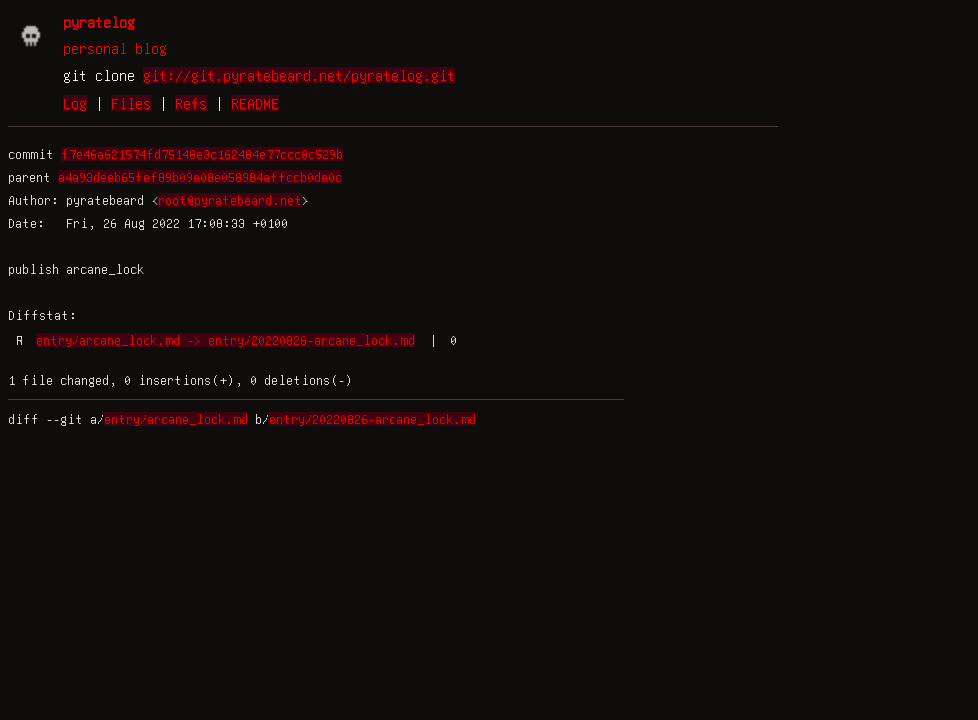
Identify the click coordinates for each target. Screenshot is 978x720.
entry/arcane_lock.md (176, 419)
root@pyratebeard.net (230, 200)
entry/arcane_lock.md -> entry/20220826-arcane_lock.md (225, 340)
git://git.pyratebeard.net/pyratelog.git (299, 75)
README (255, 103)
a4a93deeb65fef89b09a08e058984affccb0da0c (200, 177)
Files (131, 103)
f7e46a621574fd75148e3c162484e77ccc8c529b (202, 154)
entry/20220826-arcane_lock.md (372, 419)
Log (75, 103)
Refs (191, 103)
